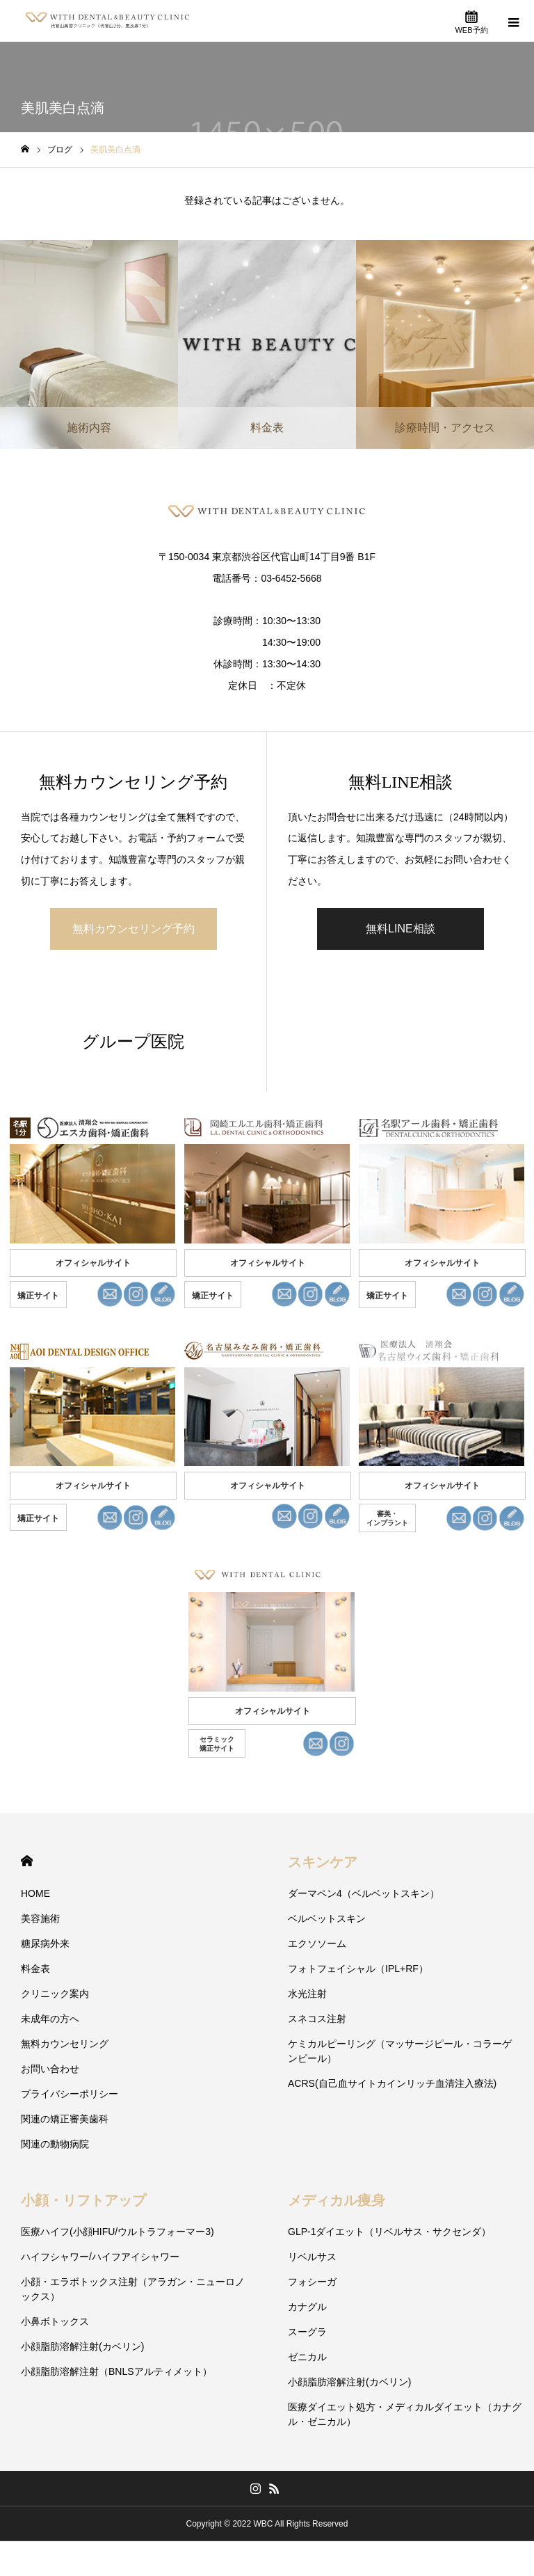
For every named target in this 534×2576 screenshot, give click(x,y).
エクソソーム (317, 1943)
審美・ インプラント (387, 1518)
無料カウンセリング (64, 2043)
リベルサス (312, 2256)
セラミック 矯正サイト (217, 1743)
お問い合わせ (50, 2068)
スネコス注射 (317, 2018)
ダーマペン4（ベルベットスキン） (363, 1893)
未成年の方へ (50, 2018)
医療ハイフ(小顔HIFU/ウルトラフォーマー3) (117, 2231)
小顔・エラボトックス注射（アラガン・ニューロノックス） (133, 2289)
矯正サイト (38, 1296)
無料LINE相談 (400, 929)
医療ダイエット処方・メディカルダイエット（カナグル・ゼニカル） (404, 2414)
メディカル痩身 (336, 2200)
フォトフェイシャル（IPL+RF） (358, 1968)
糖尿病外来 (45, 1943)
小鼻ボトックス (55, 2321)
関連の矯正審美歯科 (64, 2118)
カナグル (307, 2306)
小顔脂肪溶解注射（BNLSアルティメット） (116, 2371)
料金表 (35, 1968)
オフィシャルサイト (93, 1263)
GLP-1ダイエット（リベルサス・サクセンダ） (389, 2231)
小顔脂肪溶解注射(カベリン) (82, 2346)
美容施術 (40, 1918)
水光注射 (307, 1993)
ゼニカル (307, 2356)
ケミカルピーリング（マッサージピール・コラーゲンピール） (400, 2051)
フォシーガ (312, 2281)
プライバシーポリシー (69, 2093)
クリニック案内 (55, 1993)
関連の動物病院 (55, 2143)
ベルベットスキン (327, 1918)
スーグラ (307, 2331)
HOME (27, 1861)
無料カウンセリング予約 (133, 929)
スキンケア (322, 1862)
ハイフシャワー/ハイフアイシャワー (100, 2256)
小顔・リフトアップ (83, 2200)
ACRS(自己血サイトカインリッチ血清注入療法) (392, 2083)
